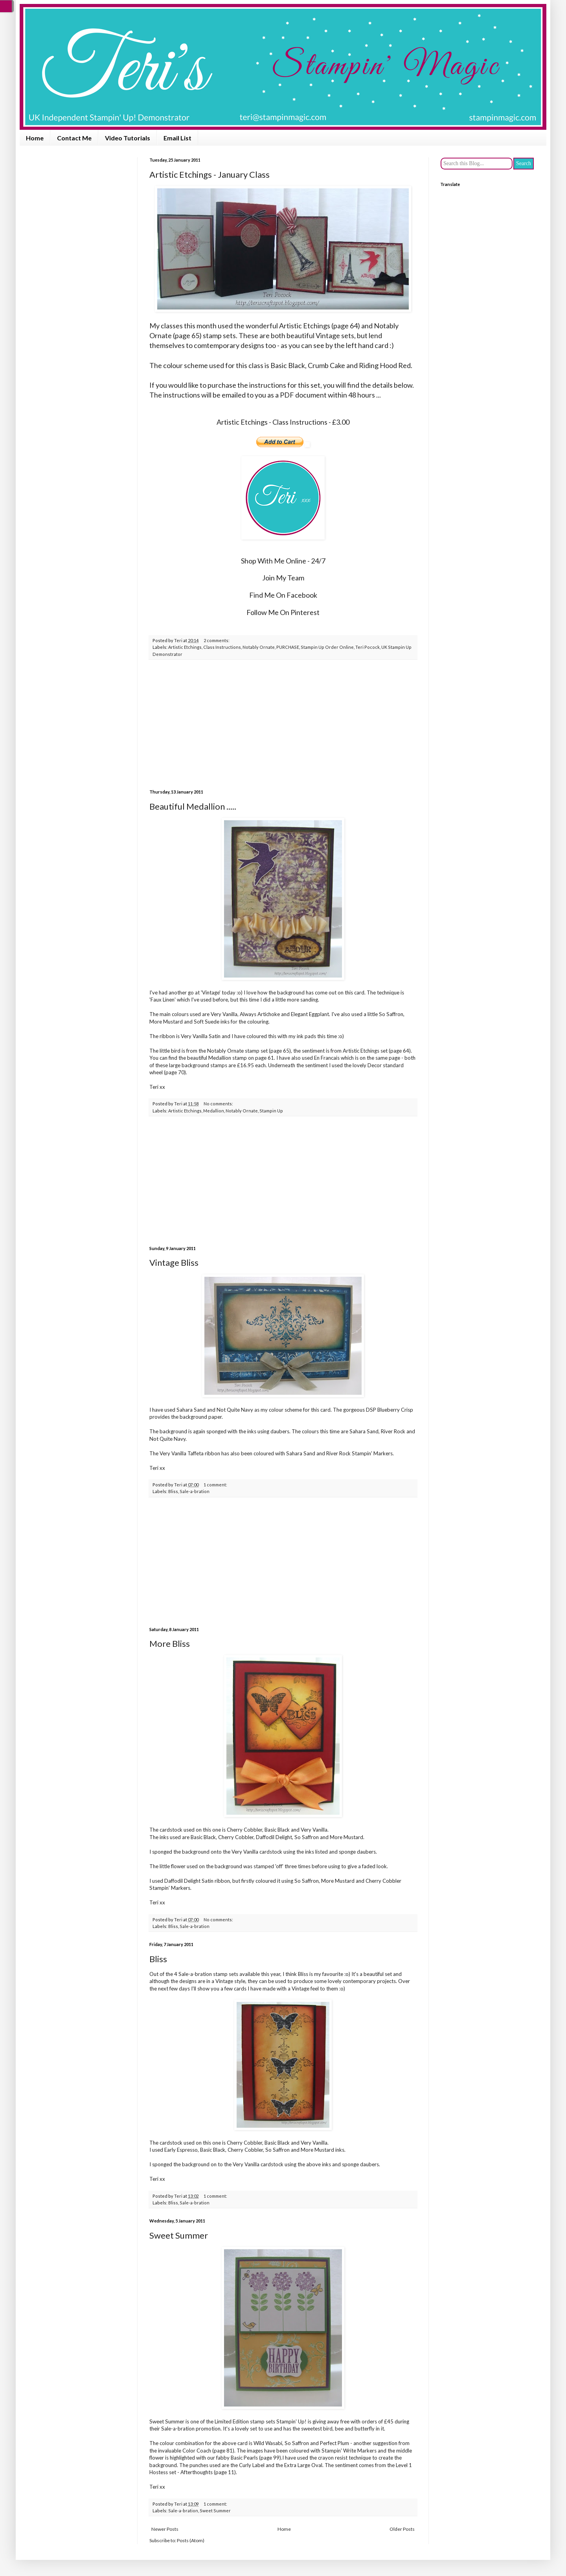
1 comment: (215, 1484)
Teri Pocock (367, 647)
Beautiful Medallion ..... (192, 806)
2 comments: (217, 640)
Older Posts (402, 2529)
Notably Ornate (259, 647)
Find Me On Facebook (283, 595)
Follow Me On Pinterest (283, 612)
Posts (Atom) (190, 2540)
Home (35, 138)
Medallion (213, 1110)
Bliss (173, 1491)
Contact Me (74, 138)
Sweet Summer (178, 2235)
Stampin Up (271, 1110)
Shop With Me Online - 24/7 (283, 560)
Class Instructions (222, 647)
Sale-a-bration (194, 1491)
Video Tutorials (127, 138)
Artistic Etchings (185, 647)
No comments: (218, 1103)
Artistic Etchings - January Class (209, 174)
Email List (177, 138)
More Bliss (169, 1643)
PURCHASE (287, 647)
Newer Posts (164, 2529)
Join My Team (283, 577)
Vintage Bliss (173, 1262)
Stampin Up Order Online (327, 647)
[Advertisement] (283, 725)
